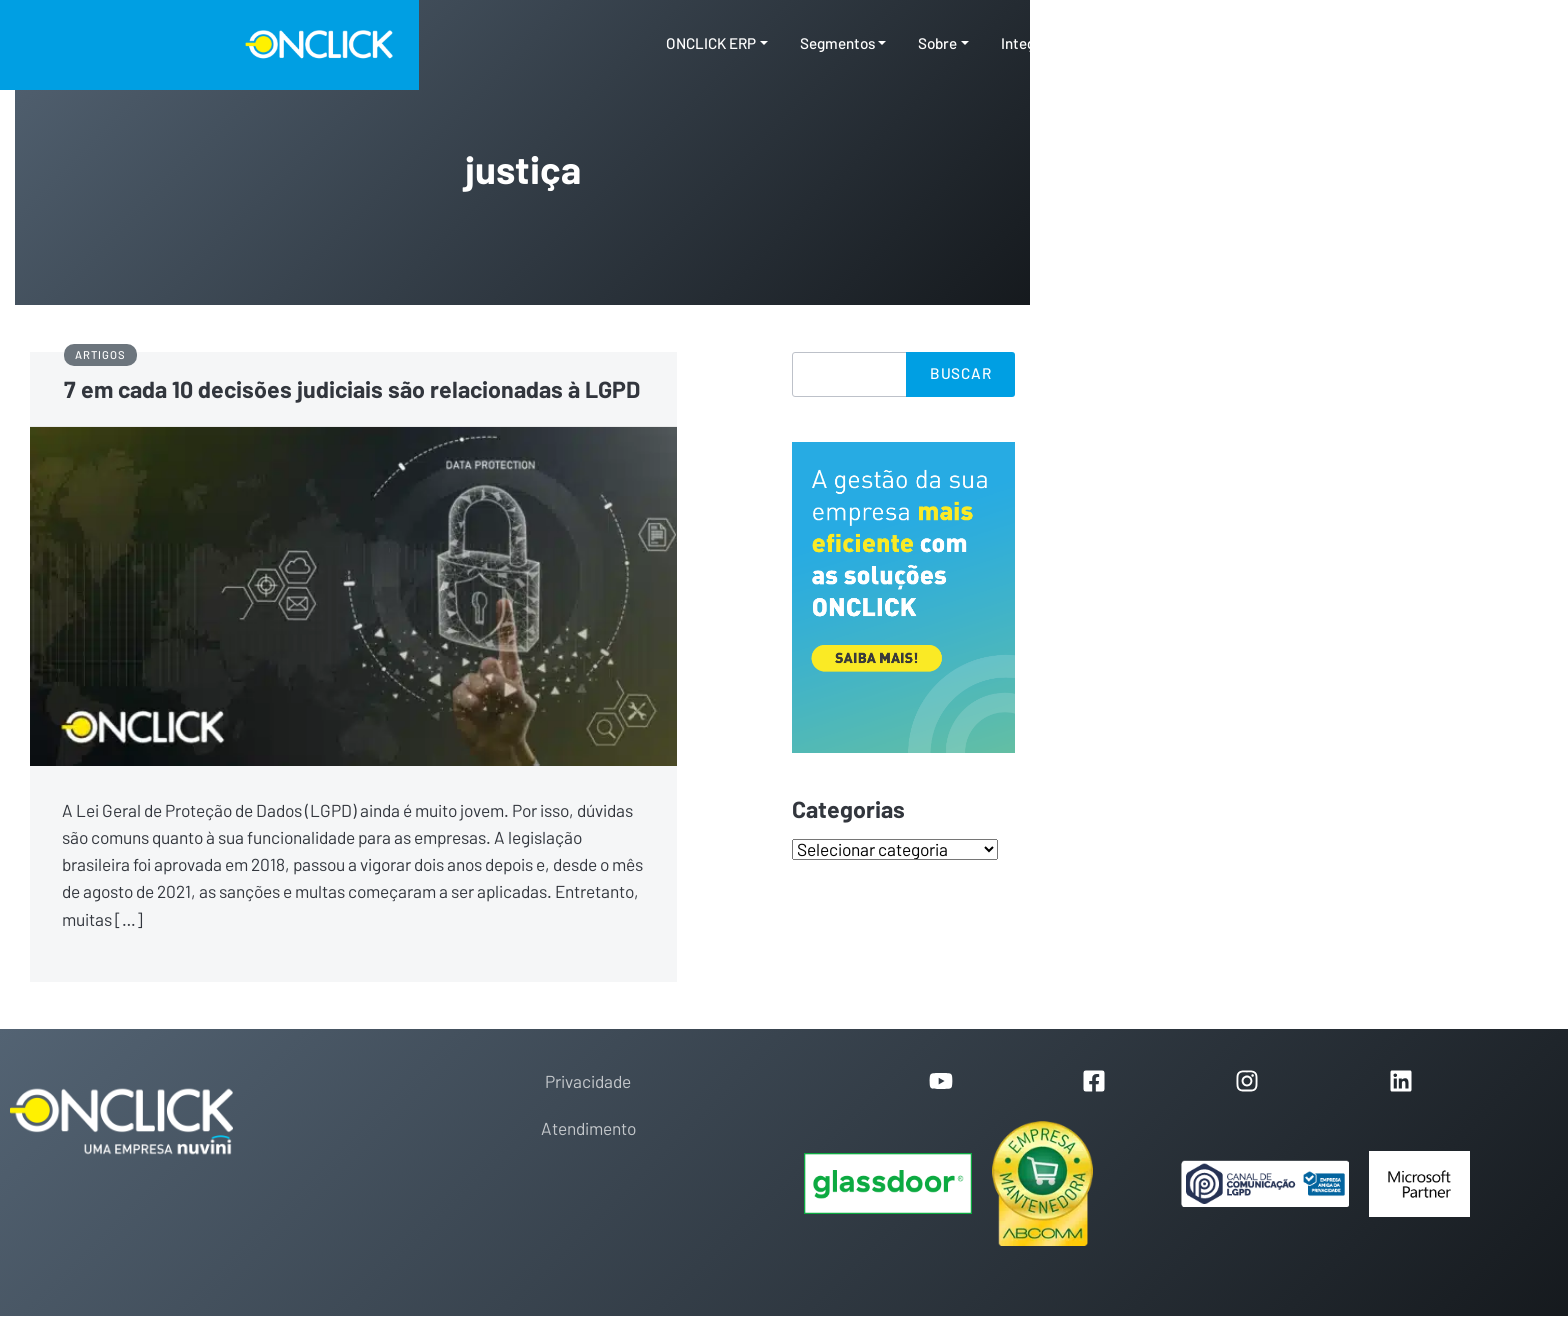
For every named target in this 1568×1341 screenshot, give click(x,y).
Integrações (1040, 44)
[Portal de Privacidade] (1265, 1184)
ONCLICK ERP (711, 44)
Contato (1252, 44)
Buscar (960, 374)
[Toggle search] (1317, 45)
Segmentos (837, 44)
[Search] (849, 374)
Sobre (937, 44)
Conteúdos (1147, 44)
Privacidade (588, 1082)
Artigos (100, 354)
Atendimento (588, 1129)
